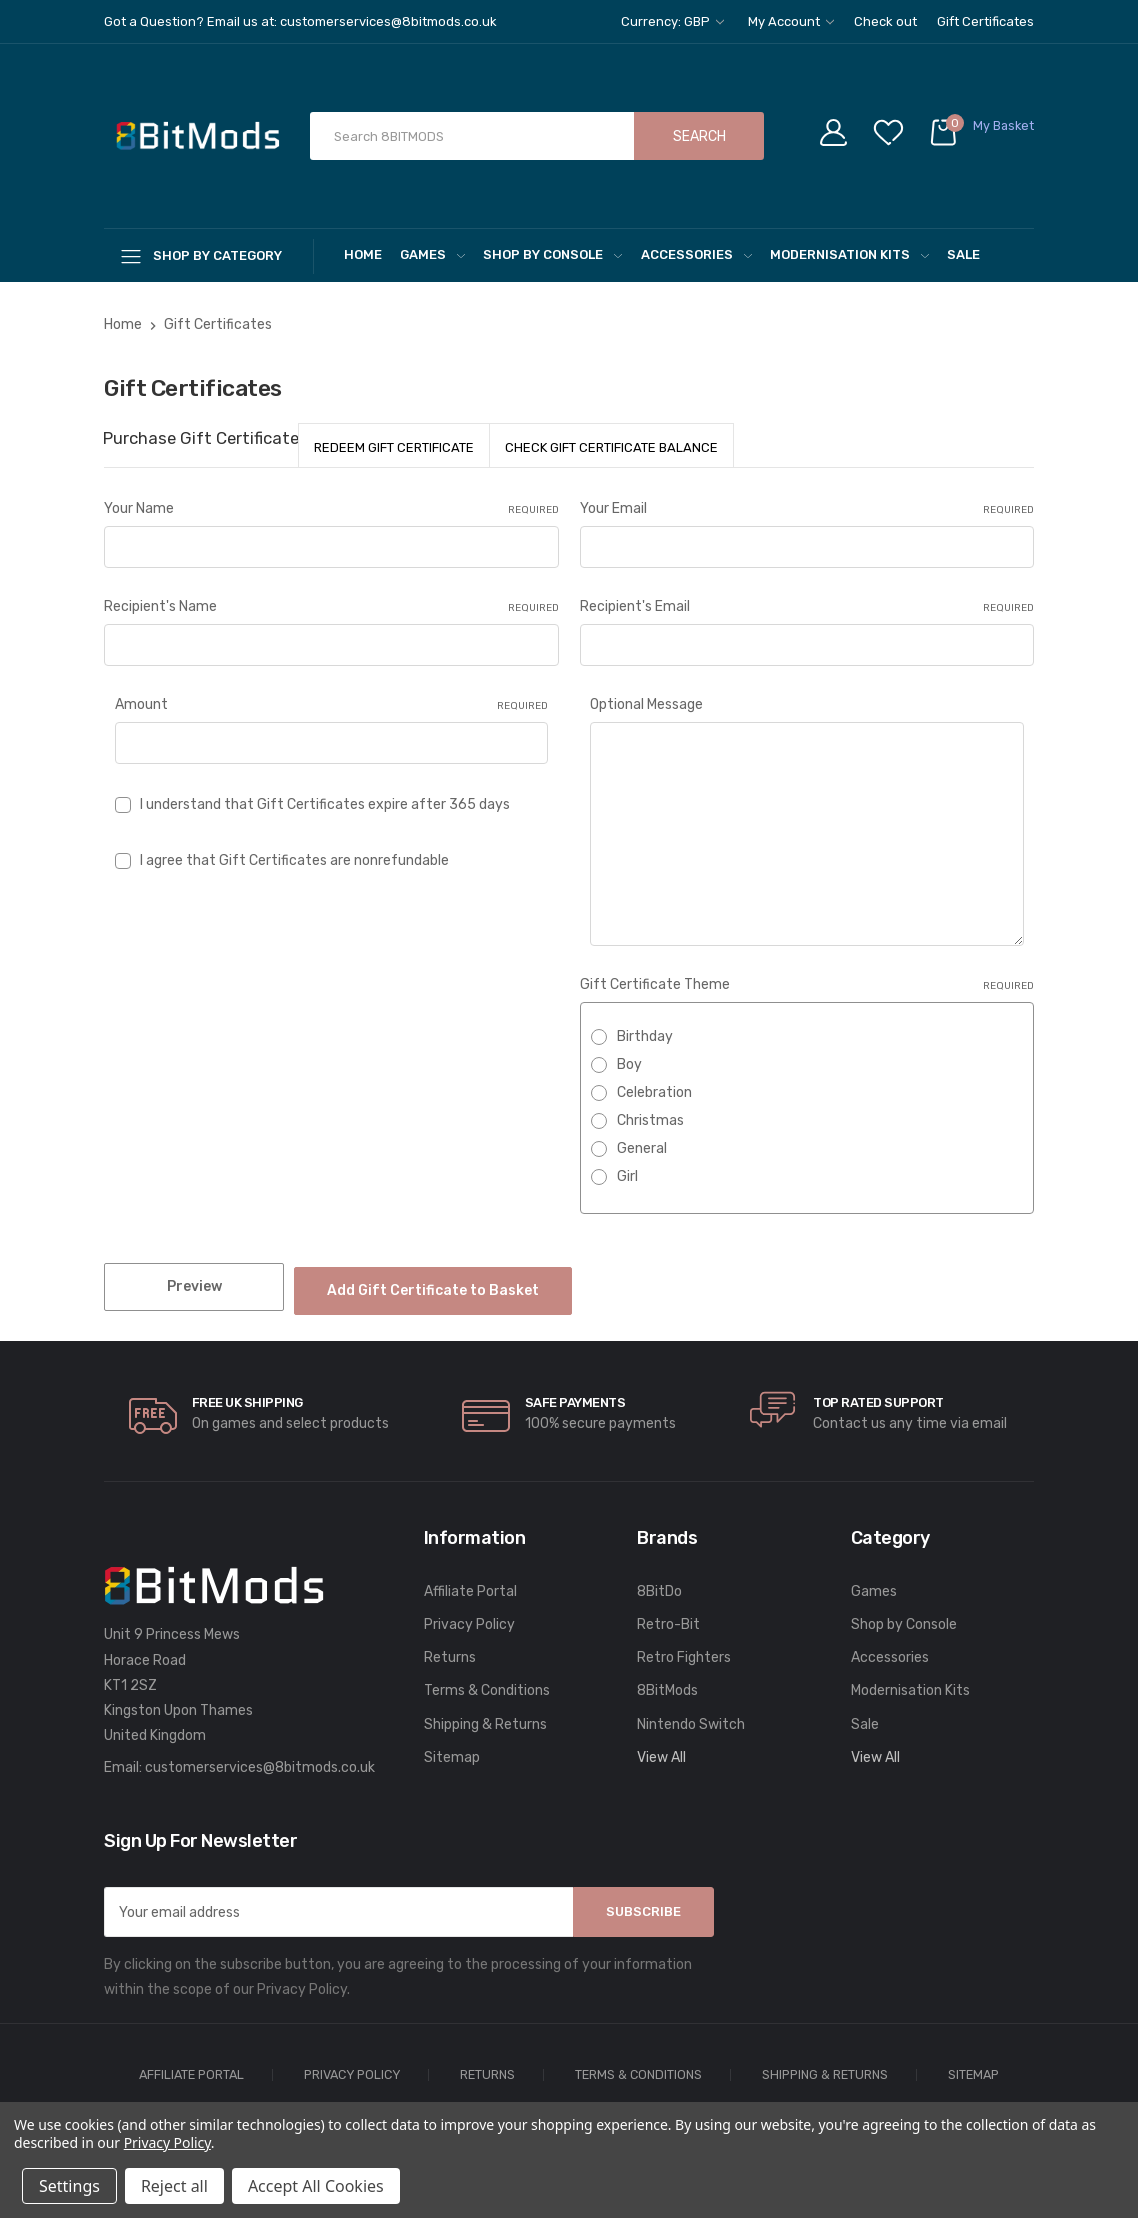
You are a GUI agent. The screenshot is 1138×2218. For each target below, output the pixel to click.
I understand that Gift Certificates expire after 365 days (325, 804)
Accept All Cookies (316, 2186)
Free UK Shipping (247, 1393)
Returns (450, 1648)
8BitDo (659, 1582)
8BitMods (667, 1681)
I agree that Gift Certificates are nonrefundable (294, 860)
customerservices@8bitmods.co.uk (260, 1758)
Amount (332, 705)
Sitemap (452, 1748)
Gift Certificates (985, 21)
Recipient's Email (807, 607)
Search (699, 136)
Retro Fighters (684, 1648)
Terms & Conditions (487, 1681)
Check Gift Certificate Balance (611, 447)
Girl (627, 1176)
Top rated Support (878, 1393)
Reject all (174, 2186)
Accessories (696, 254)
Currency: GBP (672, 21)
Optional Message (646, 704)
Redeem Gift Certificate (394, 447)
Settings (69, 2186)
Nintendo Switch (691, 1714)
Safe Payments (575, 1393)
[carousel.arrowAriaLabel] (153, 1407)
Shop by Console (552, 254)
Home (363, 254)
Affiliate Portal (470, 1582)
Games (432, 254)
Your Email (807, 509)
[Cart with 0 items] (981, 136)
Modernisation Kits (849, 254)
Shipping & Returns (485, 1714)
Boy (629, 1064)
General (642, 1148)
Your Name (331, 509)
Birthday (645, 1036)
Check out (885, 21)
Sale (963, 254)
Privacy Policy (469, 1615)
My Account (791, 21)
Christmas (650, 1120)
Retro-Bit (668, 1615)
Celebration (654, 1092)
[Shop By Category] (209, 255)
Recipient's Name (331, 607)
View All (661, 1748)
